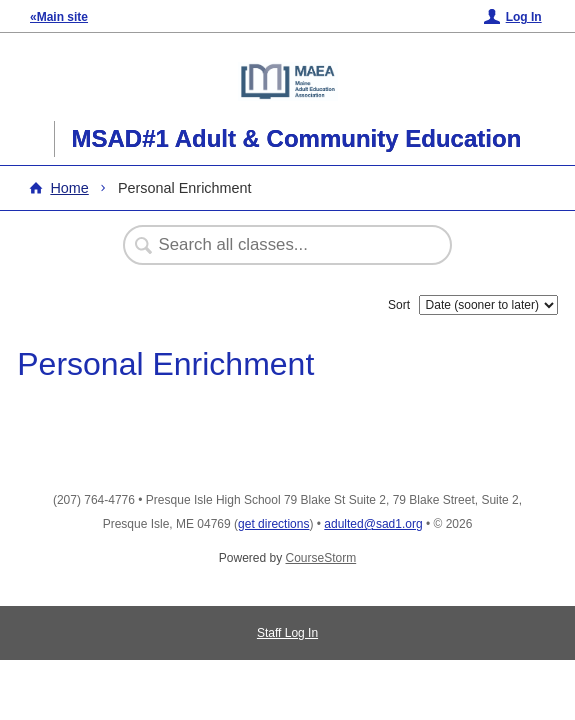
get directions (273, 524)
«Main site (59, 17)
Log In (524, 17)
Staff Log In (287, 633)
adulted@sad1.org (373, 524)
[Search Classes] (277, 245)
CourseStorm (321, 558)
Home (69, 188)
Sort (399, 305)
